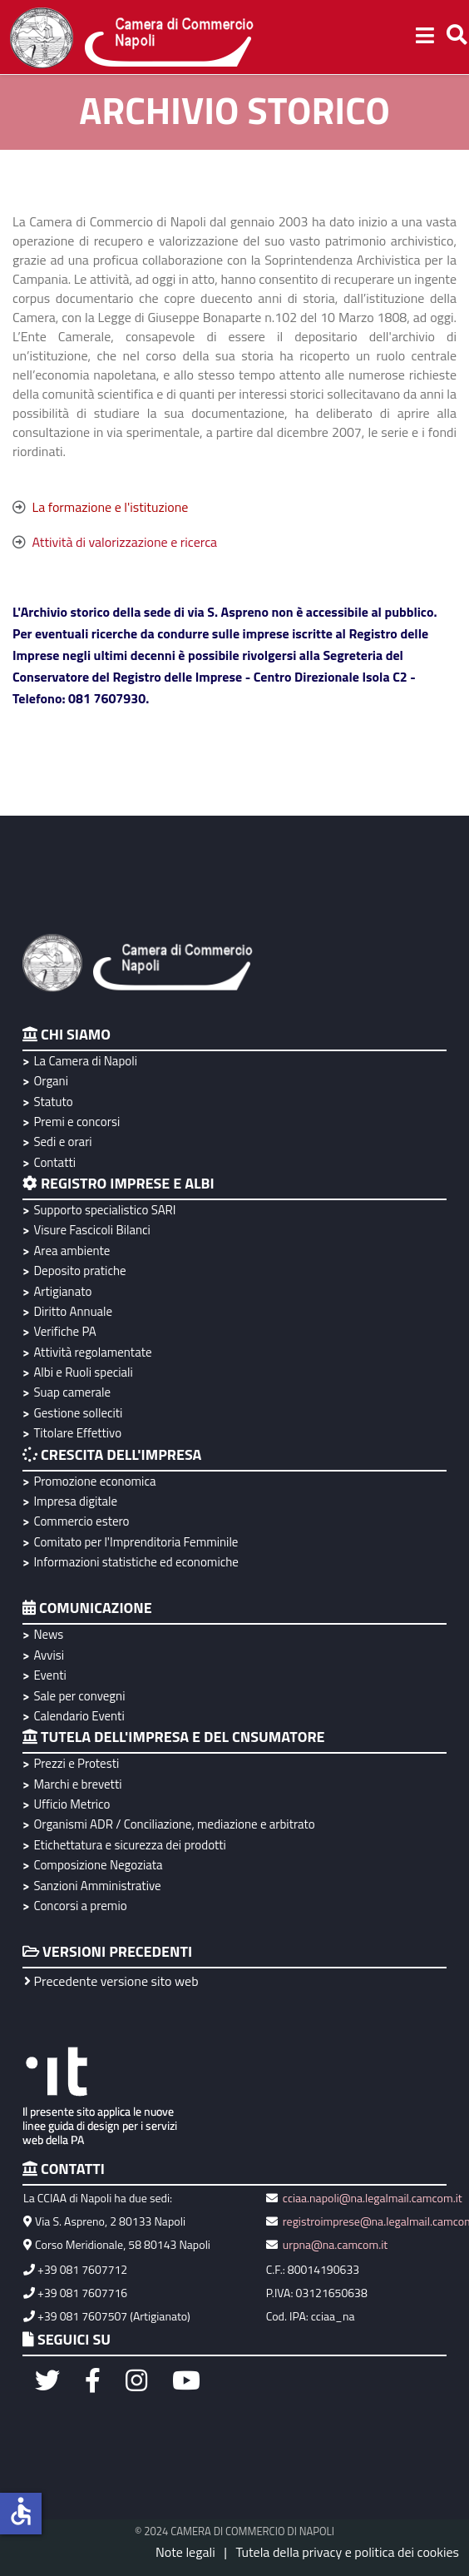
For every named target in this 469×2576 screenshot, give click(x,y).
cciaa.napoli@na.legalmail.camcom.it (371, 2197)
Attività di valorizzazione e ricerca (125, 542)
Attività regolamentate (92, 1352)
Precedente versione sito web (111, 1981)
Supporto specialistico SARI (104, 1209)
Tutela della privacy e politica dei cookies (347, 2552)
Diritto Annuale (72, 1311)
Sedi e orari (62, 1141)
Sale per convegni (79, 1695)
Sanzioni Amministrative (96, 1885)
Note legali (185, 2552)
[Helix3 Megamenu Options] (425, 37)
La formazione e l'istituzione (110, 507)
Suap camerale (72, 1392)
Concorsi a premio (79, 1905)
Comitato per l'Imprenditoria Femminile (135, 1541)
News (48, 1634)
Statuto (52, 1101)
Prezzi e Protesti (76, 1763)
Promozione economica (94, 1481)
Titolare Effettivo (77, 1432)
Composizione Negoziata (97, 1864)
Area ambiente (71, 1250)
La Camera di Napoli (85, 1060)
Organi (50, 1080)
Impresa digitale (75, 1501)
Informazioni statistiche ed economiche (135, 1561)
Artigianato (62, 1291)
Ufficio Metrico (71, 1804)
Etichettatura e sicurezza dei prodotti (129, 1844)
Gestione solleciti (77, 1412)
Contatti (54, 1162)
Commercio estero (81, 1521)
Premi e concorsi (76, 1121)
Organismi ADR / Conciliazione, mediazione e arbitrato (173, 1824)
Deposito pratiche (79, 1270)
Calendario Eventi (78, 1715)
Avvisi (48, 1655)
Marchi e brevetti (77, 1784)
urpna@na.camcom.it (335, 2244)
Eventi (49, 1675)
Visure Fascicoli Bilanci (91, 1229)
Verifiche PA (64, 1331)
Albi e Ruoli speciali (82, 1372)
